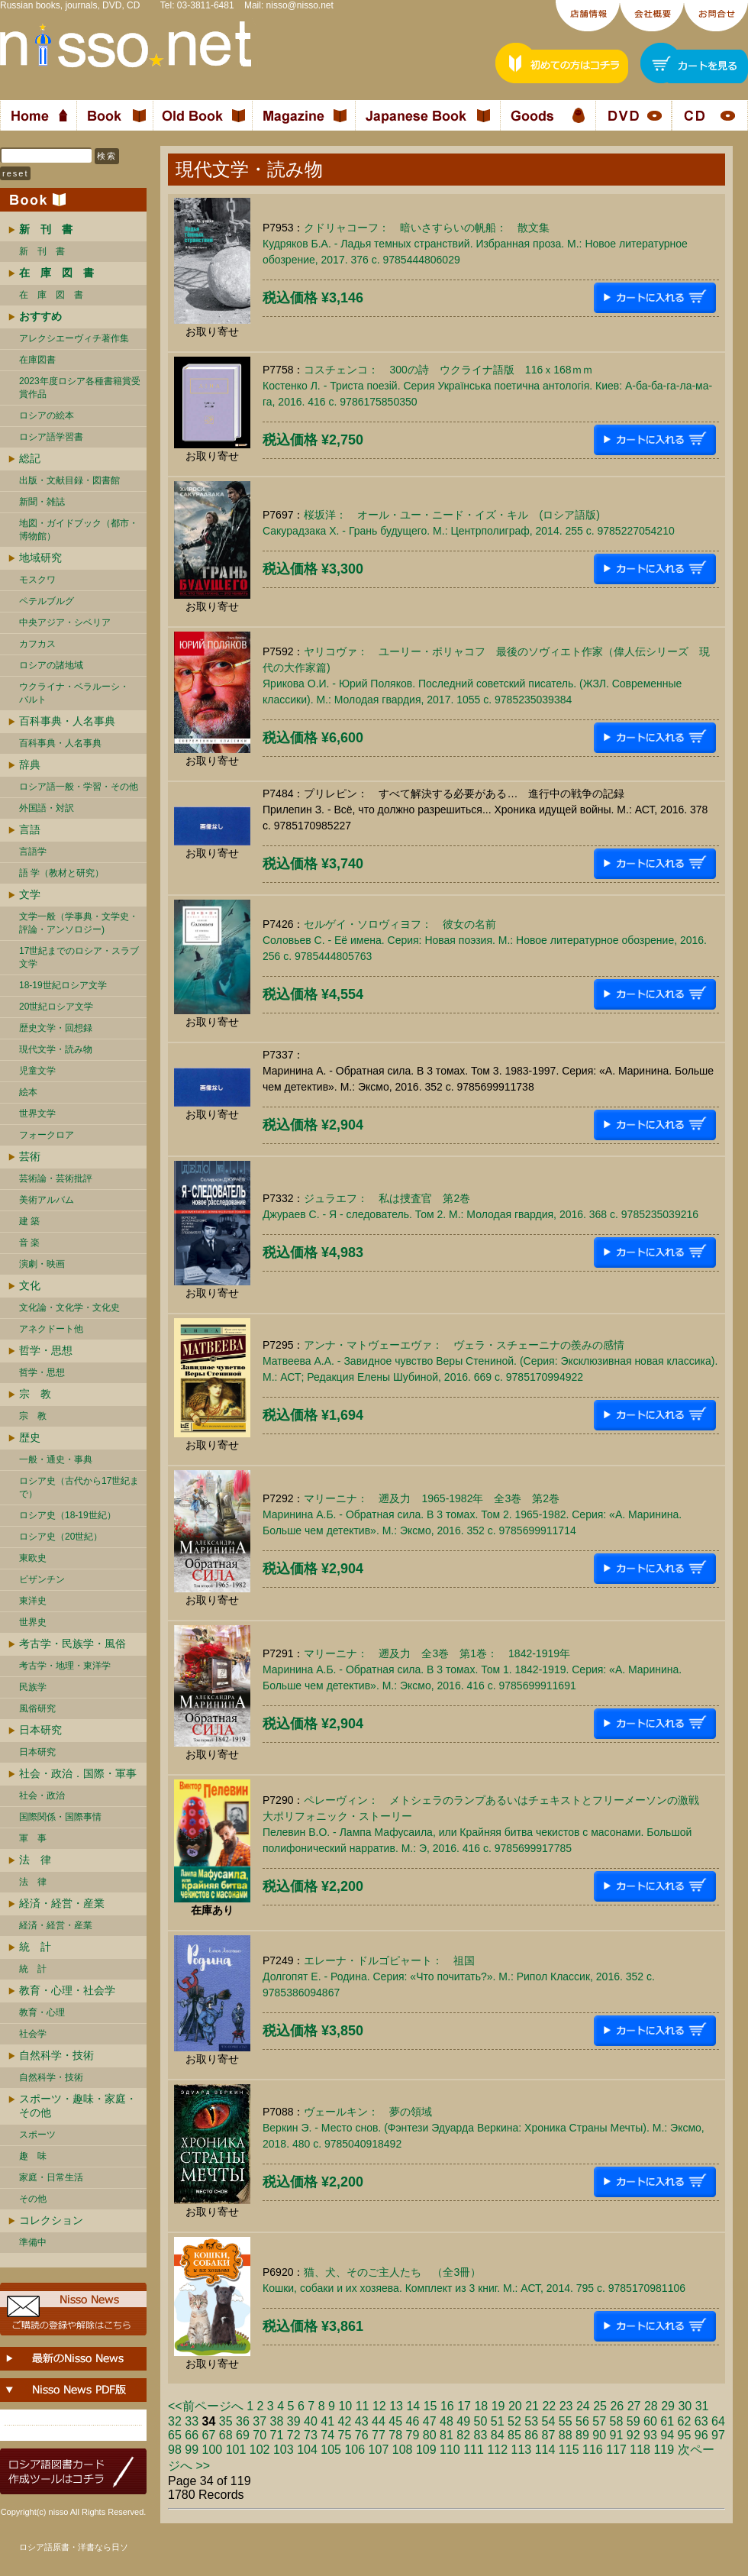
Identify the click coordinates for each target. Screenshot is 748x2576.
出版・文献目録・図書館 (69, 480)
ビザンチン (42, 1579)
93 (650, 2435)
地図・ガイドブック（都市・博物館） (78, 529)
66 (191, 2435)
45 (395, 2421)
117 (616, 2449)
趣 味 (33, 2156)
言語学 (33, 851)
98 (175, 2449)
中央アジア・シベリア (65, 622)
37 (259, 2421)
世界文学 (37, 1113)
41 (327, 2421)
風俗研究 (37, 1708)
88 (565, 2435)
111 (473, 2449)
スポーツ (37, 2134)
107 (379, 2449)
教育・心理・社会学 (67, 1990)
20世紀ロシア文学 (56, 1006)
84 (498, 2435)
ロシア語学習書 (51, 436)
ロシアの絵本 (46, 415)
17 (464, 2406)
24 (583, 2406)
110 (450, 2449)
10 (345, 2406)
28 (651, 2406)
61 (667, 2421)
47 (430, 2421)
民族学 (33, 1687)
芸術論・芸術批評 (55, 1178)
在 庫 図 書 (51, 294)
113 (521, 2449)
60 (650, 2421)
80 (430, 2435)
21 (532, 2406)
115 (569, 2449)
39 (294, 2421)
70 (259, 2435)
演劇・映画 (42, 1264)
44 (378, 2421)
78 (395, 2435)
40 (311, 2421)
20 (515, 2406)
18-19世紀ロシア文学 (63, 985)
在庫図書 (37, 359)
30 (685, 2406)
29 (668, 2406)
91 (617, 2435)
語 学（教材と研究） (61, 873)
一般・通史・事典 (55, 1459)
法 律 (35, 1860)
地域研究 (40, 557)
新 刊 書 (42, 251)
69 (243, 2435)
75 (345, 2435)
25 (600, 2406)
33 (191, 2421)
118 (640, 2449)
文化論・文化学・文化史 (69, 1307)
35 (226, 2421)
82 (463, 2435)
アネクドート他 (51, 1329)
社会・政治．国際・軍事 (78, 1773)
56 (582, 2421)
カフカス (37, 643)
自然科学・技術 (56, 2055)
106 (354, 2449)
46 (413, 2421)
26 (617, 2406)
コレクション (51, 2220)
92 (633, 2435)
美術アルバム (46, 1199)
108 (402, 2449)
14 (413, 2406)
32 (175, 2421)
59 (633, 2421)
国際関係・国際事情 (60, 1817)
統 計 (35, 1947)
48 (446, 2421)
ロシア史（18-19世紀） (67, 1515)
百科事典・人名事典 (67, 721)
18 (481, 2406)
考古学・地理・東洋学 (65, 1665)
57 (599, 2421)
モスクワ (37, 579)
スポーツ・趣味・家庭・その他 (78, 2106)
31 (702, 2406)
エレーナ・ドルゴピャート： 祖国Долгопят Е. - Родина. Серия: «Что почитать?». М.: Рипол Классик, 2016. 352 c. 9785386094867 (459, 1976)
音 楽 (29, 1242)
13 (396, 2406)
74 (327, 2435)
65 (175, 2435)
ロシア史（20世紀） (60, 1536)
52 (514, 2421)
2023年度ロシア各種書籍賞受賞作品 (79, 387)
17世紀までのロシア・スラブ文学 (79, 957)
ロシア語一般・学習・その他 (78, 786)
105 (331, 2449)
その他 (33, 2198)
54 (549, 2421)
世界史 (33, 1622)
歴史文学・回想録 (55, 1028)
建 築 (29, 1221)
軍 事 (33, 1838)
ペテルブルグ (46, 601)
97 (718, 2435)
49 (463, 2421)
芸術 (29, 1156)
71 (277, 2435)
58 (617, 2421)
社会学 (33, 2033)
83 (481, 2435)
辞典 (29, 764)
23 (566, 2406)
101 (236, 2449)
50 (481, 2421)
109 (426, 2449)
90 (599, 2435)
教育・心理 (42, 2012)
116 (592, 2449)
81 (446, 2435)
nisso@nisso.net (300, 5)
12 (379, 2406)
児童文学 (37, 1070)
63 (701, 2421)
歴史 (29, 1437)
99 (191, 2449)
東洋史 (33, 1600)
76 (362, 2435)
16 (447, 2406)
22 (549, 2406)
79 (413, 2435)
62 (685, 2421)
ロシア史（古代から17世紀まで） (79, 1487)
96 (701, 2435)
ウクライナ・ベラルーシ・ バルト (74, 693)
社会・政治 (42, 1795)
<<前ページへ (205, 2406)
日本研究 (40, 1730)
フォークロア (46, 1135)
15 (430, 2406)
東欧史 (33, 1558)
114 (545, 2449)
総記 (29, 458)
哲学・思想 (46, 1350)
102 (260, 2449)
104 (307, 2449)
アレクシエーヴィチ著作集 (74, 338)
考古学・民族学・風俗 (72, 1643)
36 (243, 2421)
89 (582, 2435)
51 (498, 2421)
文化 (29, 1285)
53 (531, 2421)
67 (209, 2435)
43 (362, 2421)
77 (378, 2435)
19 (498, 2406)
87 (549, 2435)
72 (294, 2435)
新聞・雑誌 (42, 501)
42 (345, 2421)
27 (634, 2406)
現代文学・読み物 (55, 1049)
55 (565, 2421)
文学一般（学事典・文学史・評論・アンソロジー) (78, 923)
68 (226, 2435)
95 (685, 2435)
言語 (29, 829)
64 (718, 2421)
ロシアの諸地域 (51, 665)
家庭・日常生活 (51, 2177)
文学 (29, 894)
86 (531, 2435)
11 (362, 2406)
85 (514, 2435)
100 (212, 2449)
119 (663, 2449)
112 (497, 2449)
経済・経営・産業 (62, 1903)
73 (311, 2435)
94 (667, 2435)
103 (283, 2449)
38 (277, 2421)
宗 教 (35, 1394)
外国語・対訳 (46, 808)
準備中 (33, 2242)
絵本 (28, 1092)
